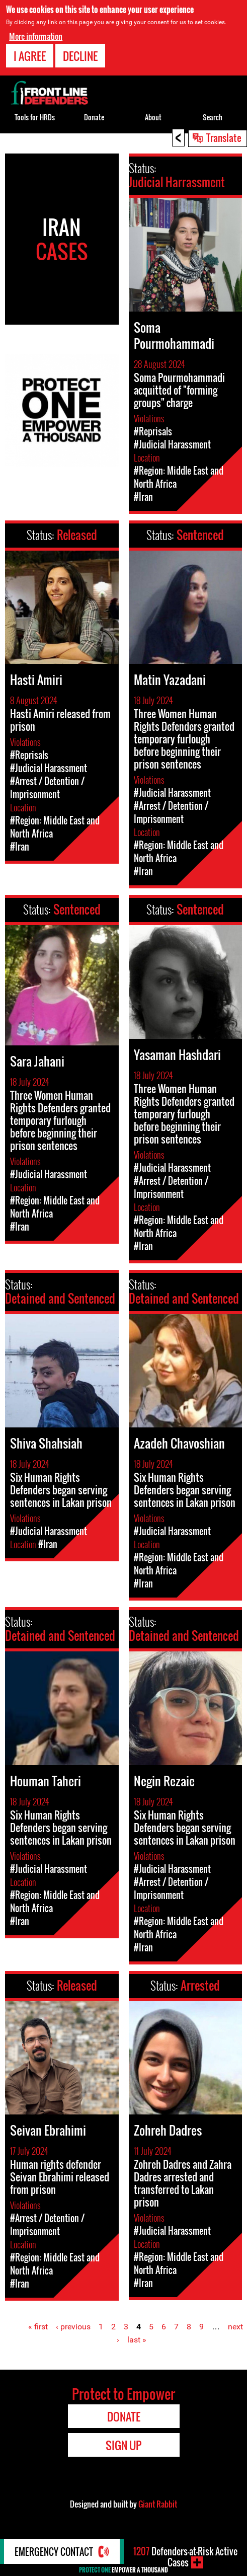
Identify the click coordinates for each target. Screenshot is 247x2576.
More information (35, 35)
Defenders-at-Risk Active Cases (185, 2557)
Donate (94, 117)
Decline (80, 55)
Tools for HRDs (35, 117)
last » (136, 2339)
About (153, 117)
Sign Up (123, 2445)
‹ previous (73, 2326)
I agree (30, 55)
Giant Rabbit (157, 2504)
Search (212, 117)
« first (38, 2326)
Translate (223, 137)
